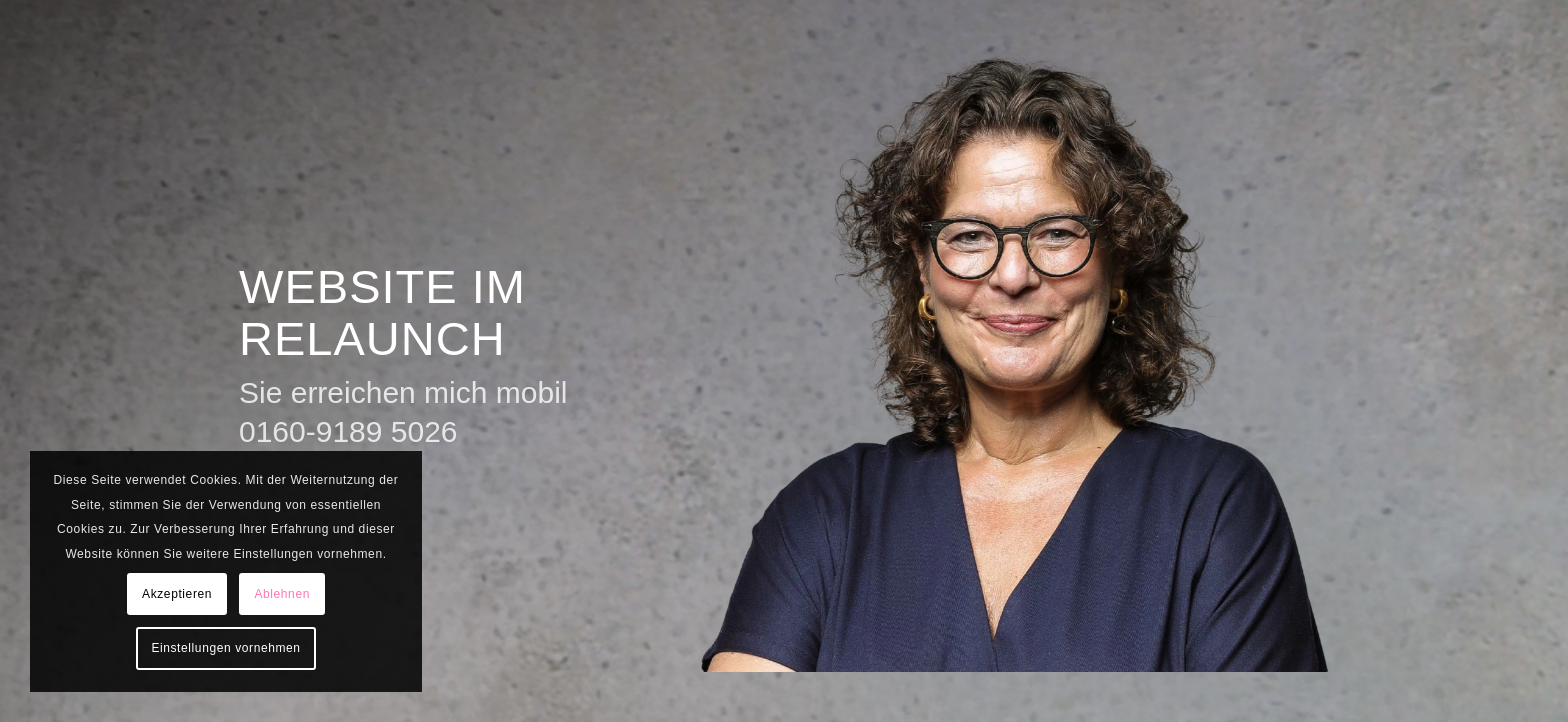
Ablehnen (282, 594)
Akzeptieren (177, 594)
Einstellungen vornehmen (225, 648)
